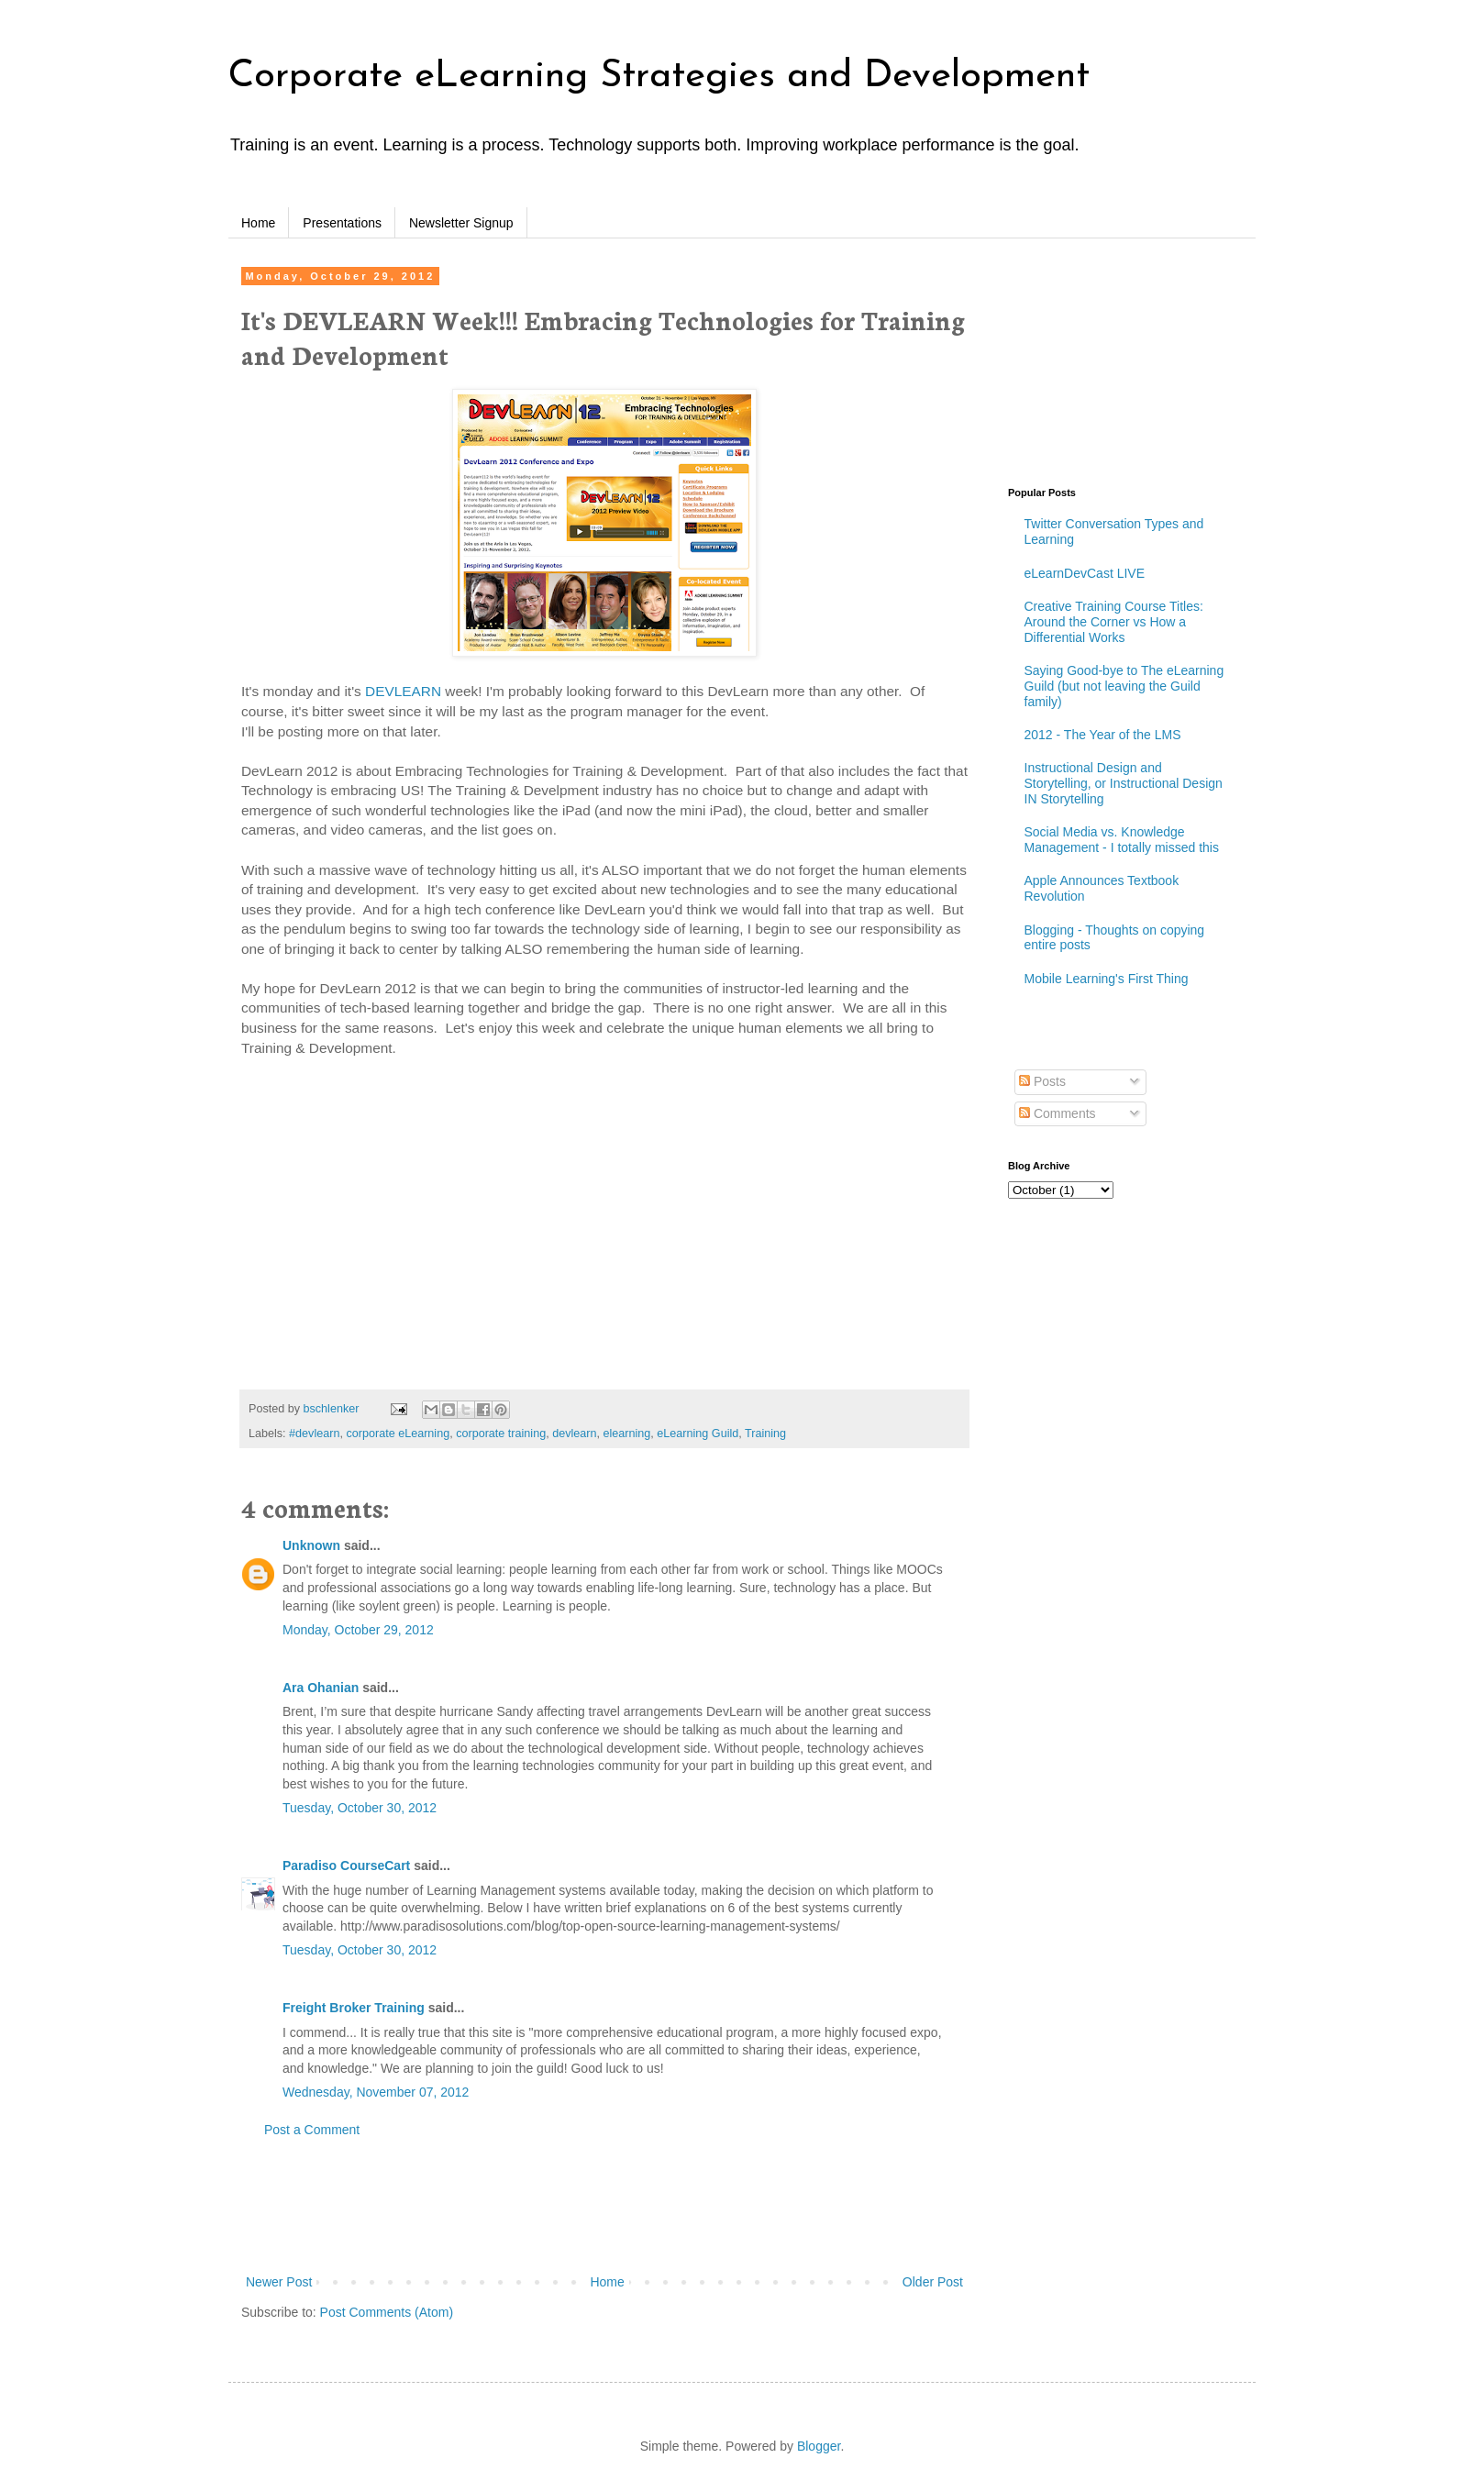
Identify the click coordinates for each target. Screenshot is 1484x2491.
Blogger (818, 2446)
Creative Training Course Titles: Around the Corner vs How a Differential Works (1113, 622)
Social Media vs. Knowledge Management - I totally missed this (1121, 840)
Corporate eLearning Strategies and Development (659, 76)
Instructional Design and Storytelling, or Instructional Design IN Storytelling (1123, 783)
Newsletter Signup (461, 223)
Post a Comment (312, 2129)
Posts (1042, 1081)
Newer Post (279, 2282)
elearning (627, 1433)
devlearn (574, 1433)
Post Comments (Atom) (386, 2312)
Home (258, 223)
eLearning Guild (697, 1433)
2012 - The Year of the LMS (1102, 734)
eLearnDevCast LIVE (1085, 573)
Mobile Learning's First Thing (1106, 978)
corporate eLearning (397, 1433)
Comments (1057, 1113)
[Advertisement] (604, 2206)
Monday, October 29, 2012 (358, 1629)
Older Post (933, 2282)
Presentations (342, 223)
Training (765, 1433)
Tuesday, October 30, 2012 (359, 1807)
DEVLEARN (403, 691)
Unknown (311, 1545)
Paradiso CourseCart (346, 1865)
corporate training (501, 1433)
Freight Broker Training (353, 2007)
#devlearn (314, 1433)
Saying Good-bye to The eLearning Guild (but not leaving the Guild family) (1124, 686)
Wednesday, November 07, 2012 (375, 2092)
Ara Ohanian (320, 1687)
